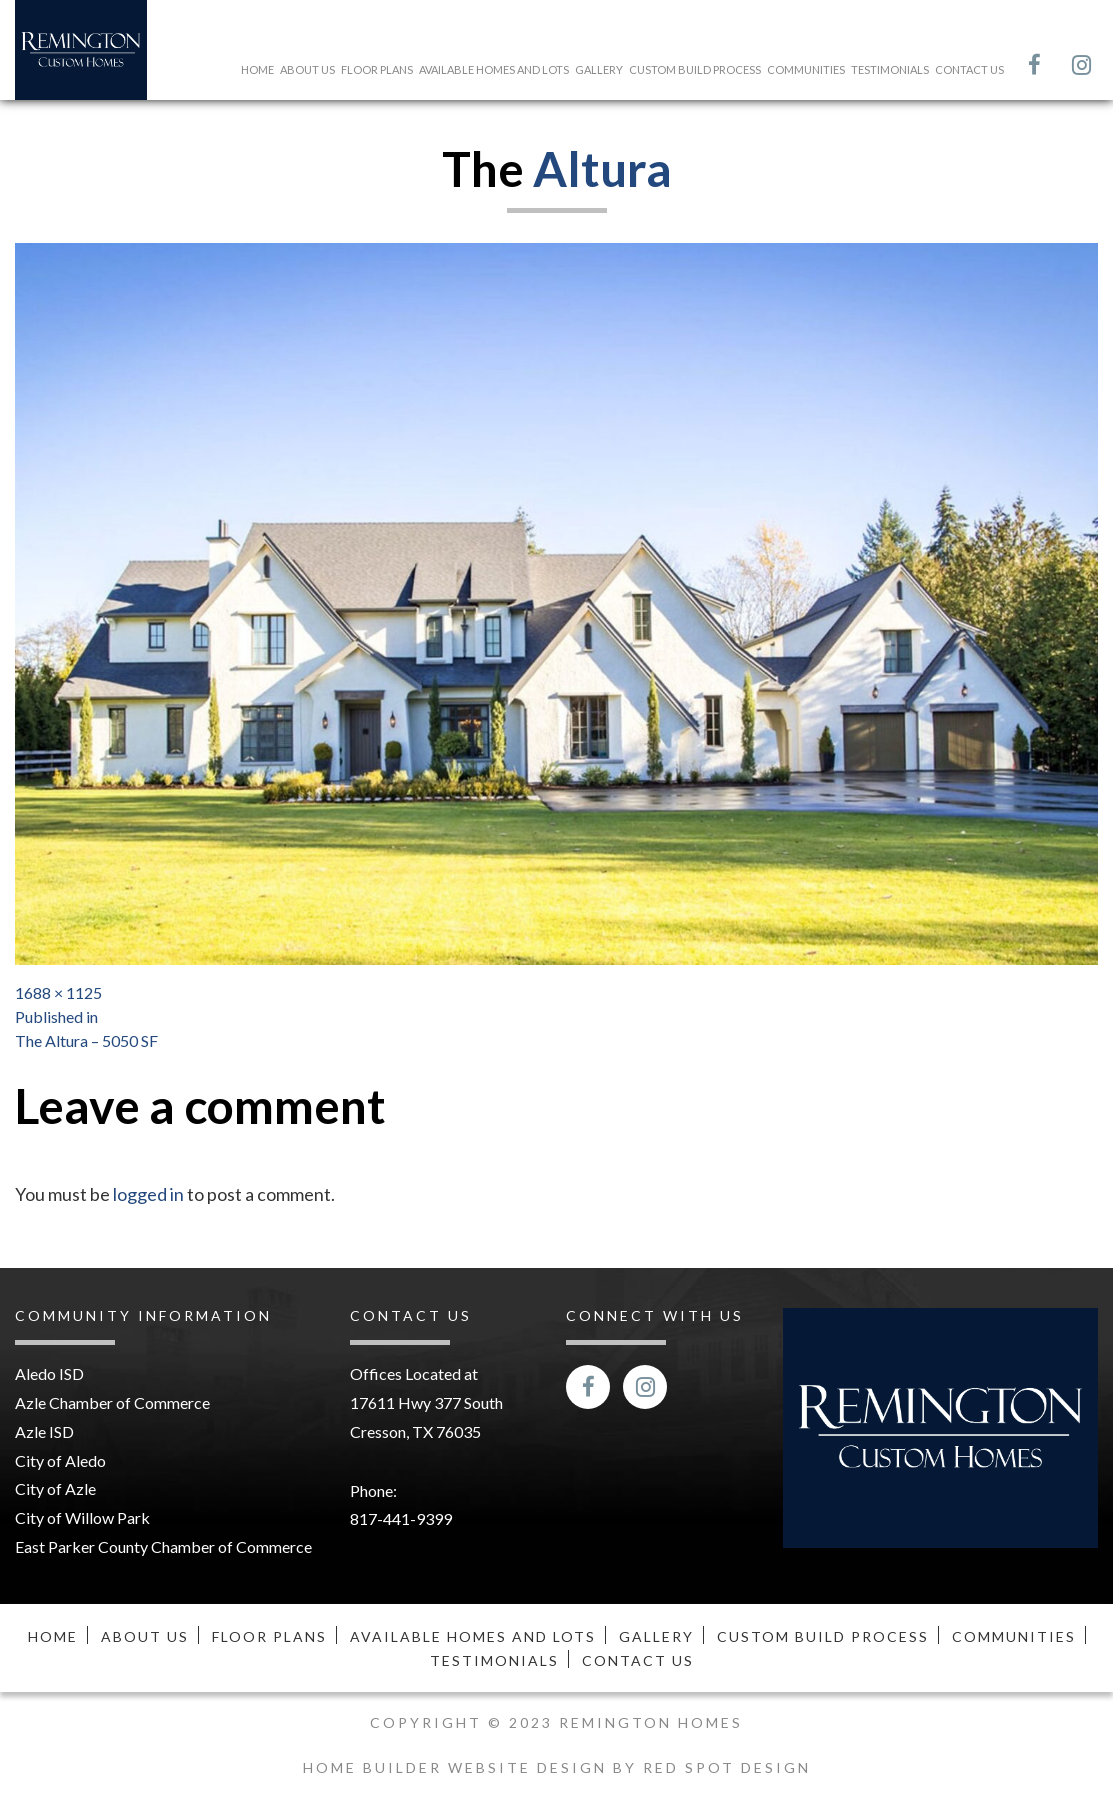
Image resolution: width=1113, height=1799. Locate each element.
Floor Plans (377, 69)
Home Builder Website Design (458, 1767)
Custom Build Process (695, 69)
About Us (307, 69)
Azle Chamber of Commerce (112, 1402)
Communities (806, 69)
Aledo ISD (49, 1373)
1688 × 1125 (58, 992)
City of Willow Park (82, 1517)
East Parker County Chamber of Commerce (163, 1546)
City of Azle (55, 1488)
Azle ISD (44, 1431)
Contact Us (969, 69)
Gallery (599, 69)
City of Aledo (60, 1460)
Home (257, 69)
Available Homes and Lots (494, 69)
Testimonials (890, 69)
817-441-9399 (401, 1518)
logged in (148, 1194)
